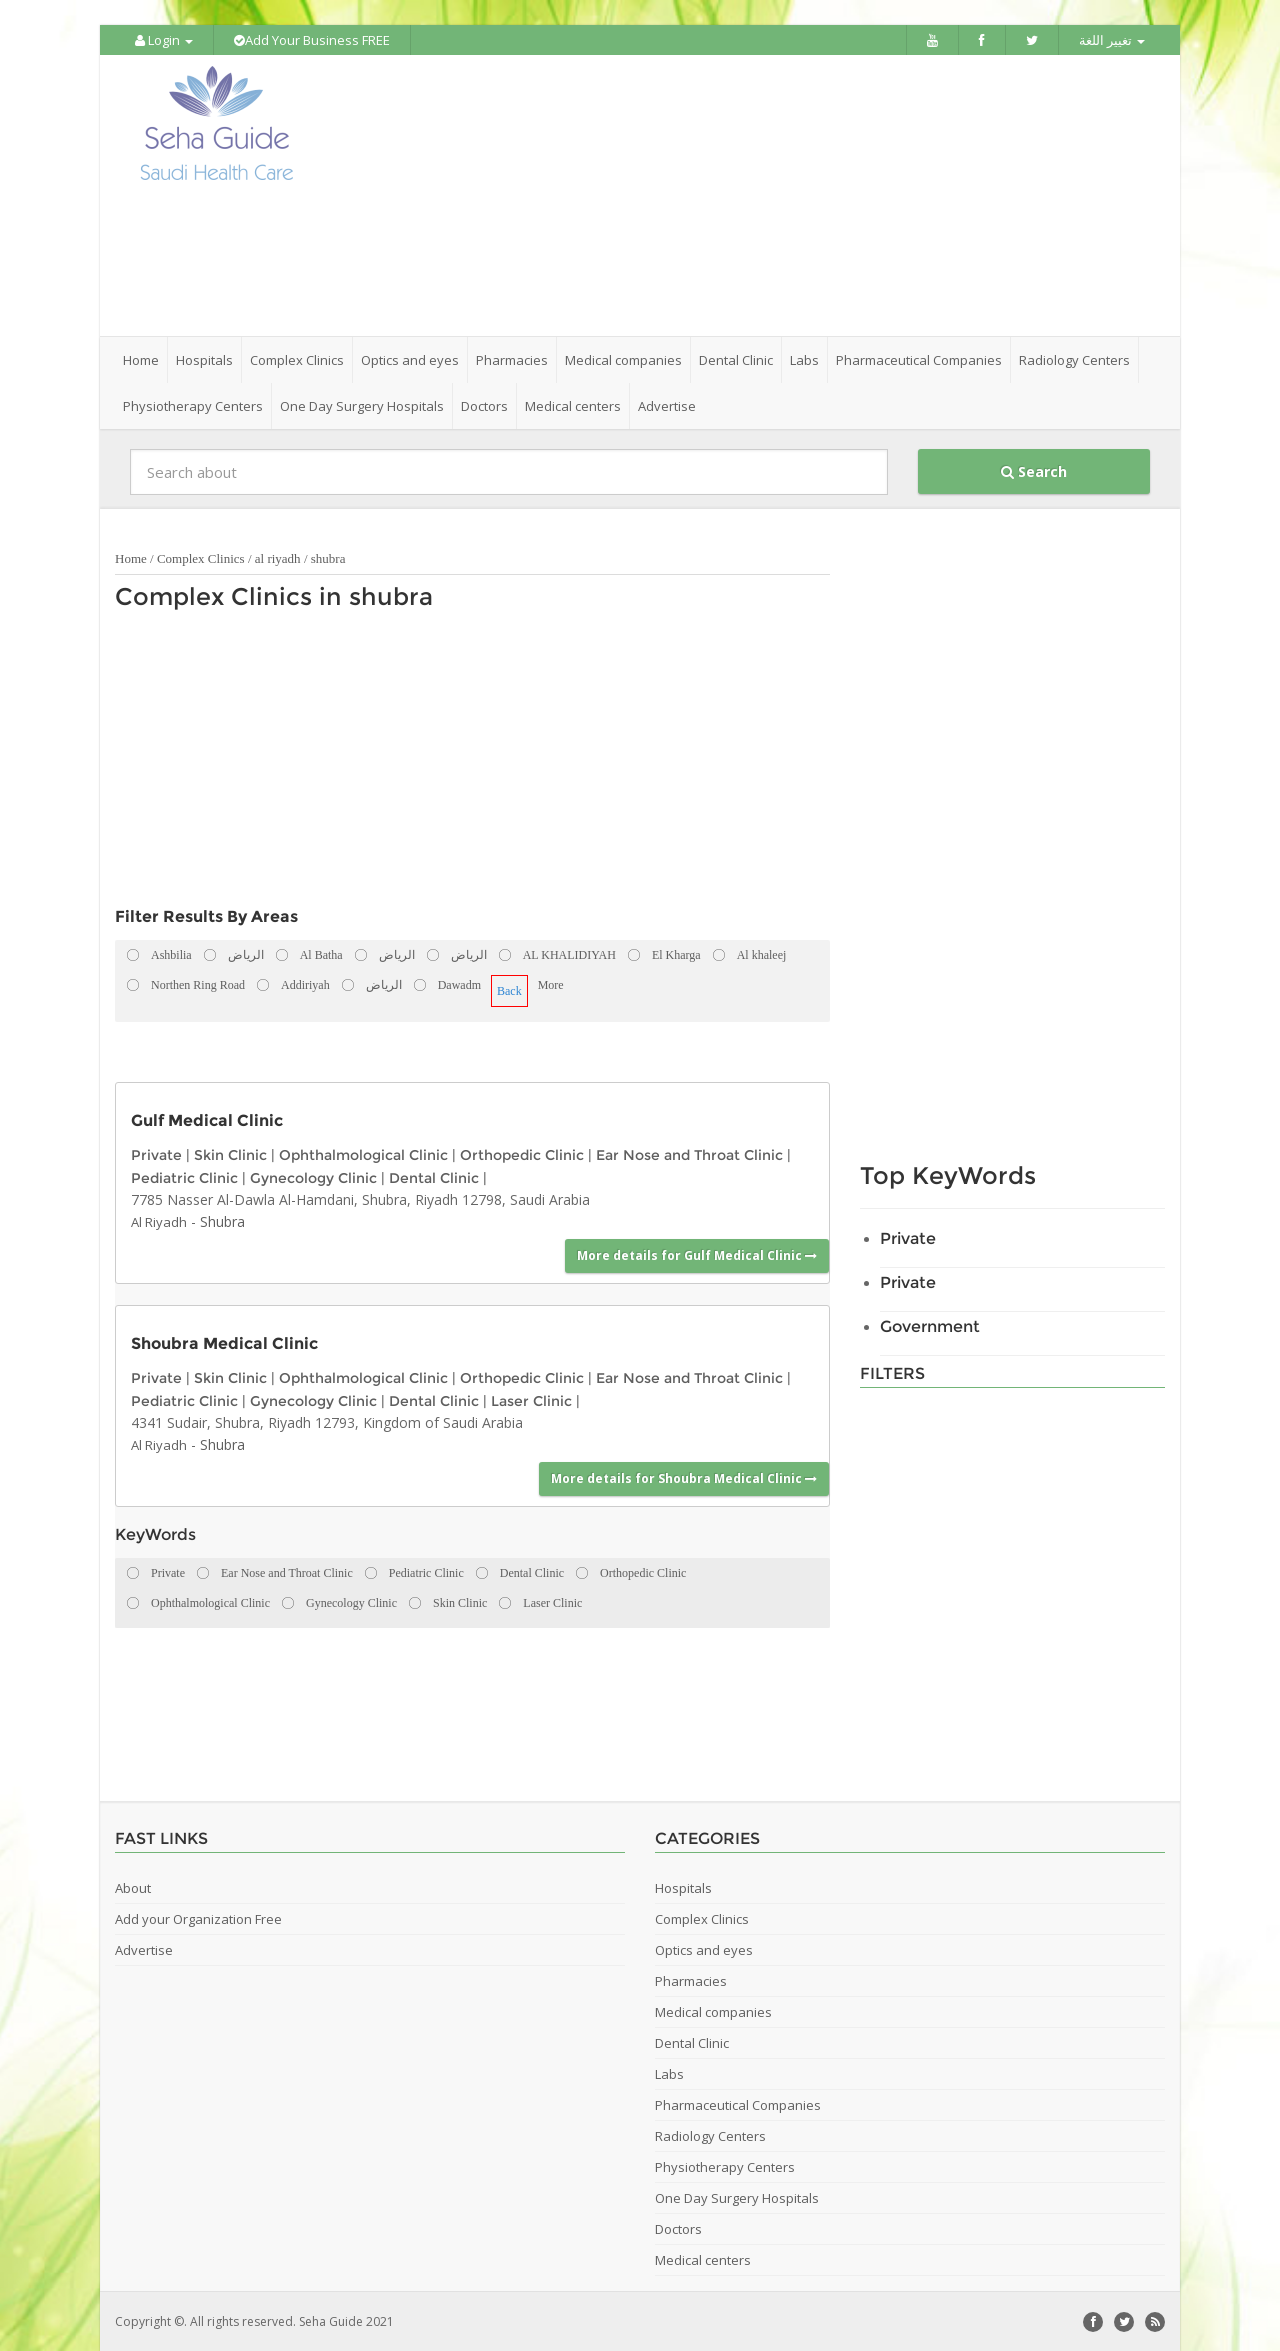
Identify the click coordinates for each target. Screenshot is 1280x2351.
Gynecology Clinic (313, 1176)
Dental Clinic (434, 1176)
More (551, 984)
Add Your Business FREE (312, 40)
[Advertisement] (752, 195)
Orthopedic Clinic (522, 1154)
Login (164, 40)
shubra (328, 557)
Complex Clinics (201, 557)
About (133, 1887)
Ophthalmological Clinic (363, 1154)
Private (156, 1154)
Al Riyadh (159, 1221)
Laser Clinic (531, 1399)
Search (1034, 470)
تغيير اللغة (1112, 40)
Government (930, 1325)
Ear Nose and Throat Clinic (689, 1154)
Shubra (222, 1220)
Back (509, 990)
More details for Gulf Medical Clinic (697, 1254)
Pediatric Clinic (184, 1176)
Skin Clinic (230, 1154)
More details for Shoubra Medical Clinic (684, 1476)
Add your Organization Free (198, 1918)
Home (141, 359)
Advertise (667, 405)
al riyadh (278, 557)
